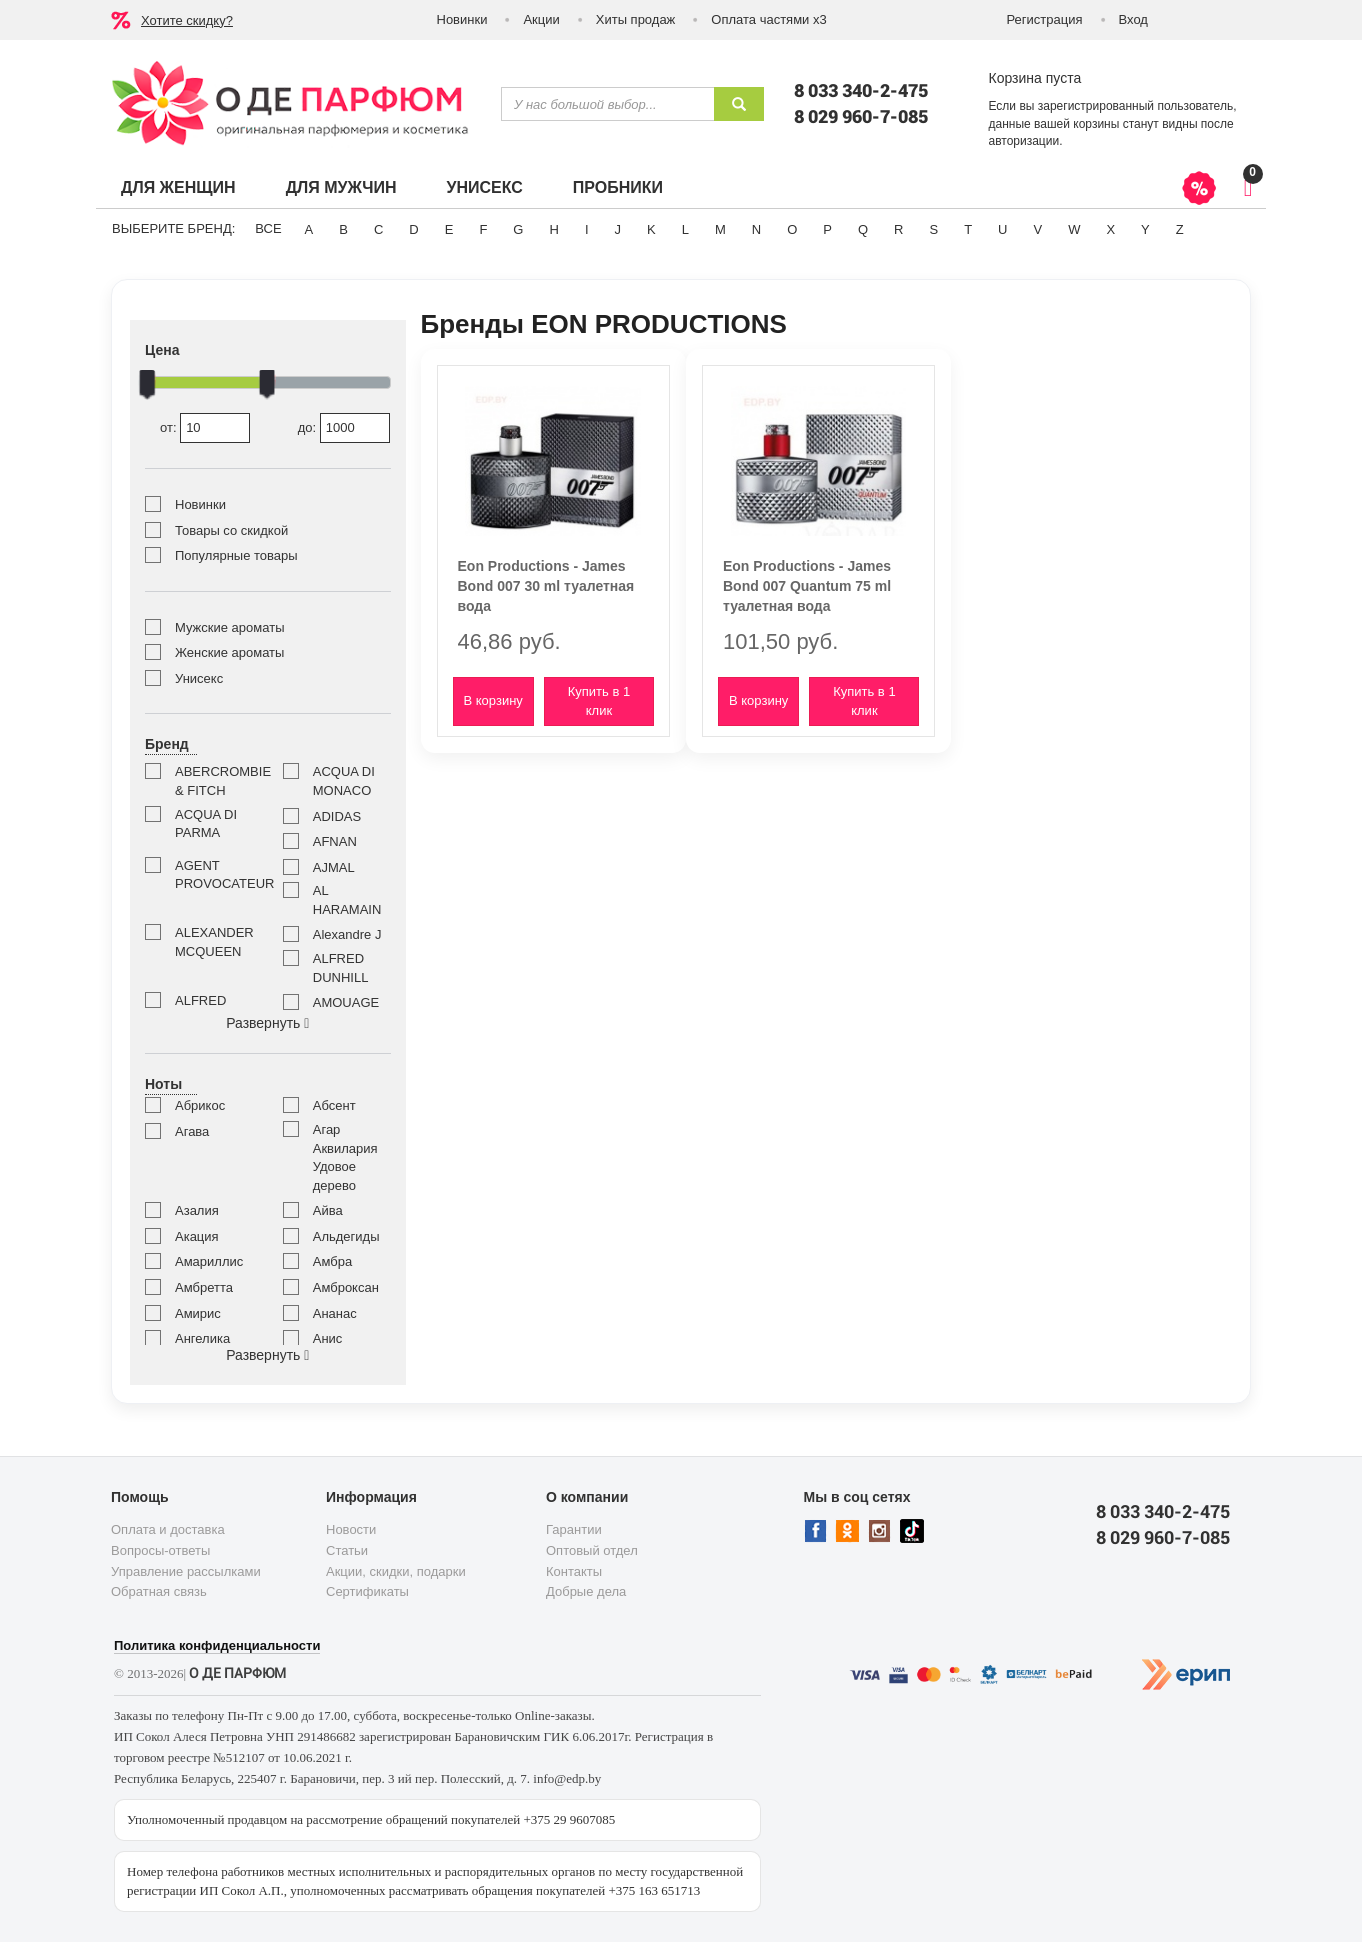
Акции (541, 19)
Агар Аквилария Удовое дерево (345, 1157)
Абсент (334, 1105)
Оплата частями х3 (768, 19)
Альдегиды (346, 1236)
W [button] (1074, 229)
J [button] (618, 229)
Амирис (198, 1313)
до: (344, 428)
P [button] (827, 229)
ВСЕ (268, 228)
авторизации (1024, 141)
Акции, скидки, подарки (396, 1571)
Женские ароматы (229, 652)
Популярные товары (236, 555)
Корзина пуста (1035, 78)
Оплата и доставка (168, 1529)
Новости (351, 1529)
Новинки (462, 19)
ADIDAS (337, 816)
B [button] (343, 229)
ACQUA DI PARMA (206, 824)
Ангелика (202, 1338)
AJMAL (334, 867)
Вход (1133, 19)
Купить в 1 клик (599, 701)
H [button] (553, 229)
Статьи (347, 1550)
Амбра (332, 1261)
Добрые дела (586, 1591)
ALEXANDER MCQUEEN (214, 942)
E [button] (449, 229)
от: (205, 428)
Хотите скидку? (187, 20)
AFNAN (335, 841)
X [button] (1110, 229)
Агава (192, 1131)
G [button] (518, 229)
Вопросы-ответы (160, 1550)
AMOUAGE (346, 1002)
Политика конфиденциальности (217, 1645)
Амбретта (204, 1287)
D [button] (413, 229)
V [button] (1037, 229)
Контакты (574, 1571)
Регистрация (1045, 19)
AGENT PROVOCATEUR (214, 875)
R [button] (898, 229)
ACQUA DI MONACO (344, 781)
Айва (328, 1210)
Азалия (197, 1210)
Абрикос (200, 1105)
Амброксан (346, 1287)
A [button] (309, 229)
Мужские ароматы (229, 627)
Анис (328, 1338)
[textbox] (607, 104)
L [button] (685, 229)
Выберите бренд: (173, 228)
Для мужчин (341, 187)
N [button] (756, 229)
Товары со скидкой (231, 530)
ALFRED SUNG (200, 1010)
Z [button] (1180, 229)
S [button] (933, 229)
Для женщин (178, 187)
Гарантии (574, 1529)
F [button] (483, 229)
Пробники (618, 187)
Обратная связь (159, 1591)
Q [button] (863, 229)
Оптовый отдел (592, 1550)
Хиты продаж (636, 19)
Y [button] (1145, 229)
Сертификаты (367, 1591)
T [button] (968, 229)
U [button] (1002, 229)
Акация (197, 1236)
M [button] (720, 229)
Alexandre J (347, 934)
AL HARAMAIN (347, 900)
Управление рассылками (186, 1571)
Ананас (335, 1313)
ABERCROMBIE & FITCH (214, 781)
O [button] (792, 229)
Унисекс (484, 187)
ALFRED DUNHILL (341, 968)
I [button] (587, 229)
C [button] (378, 229)
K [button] (651, 229)
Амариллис (209, 1261)
